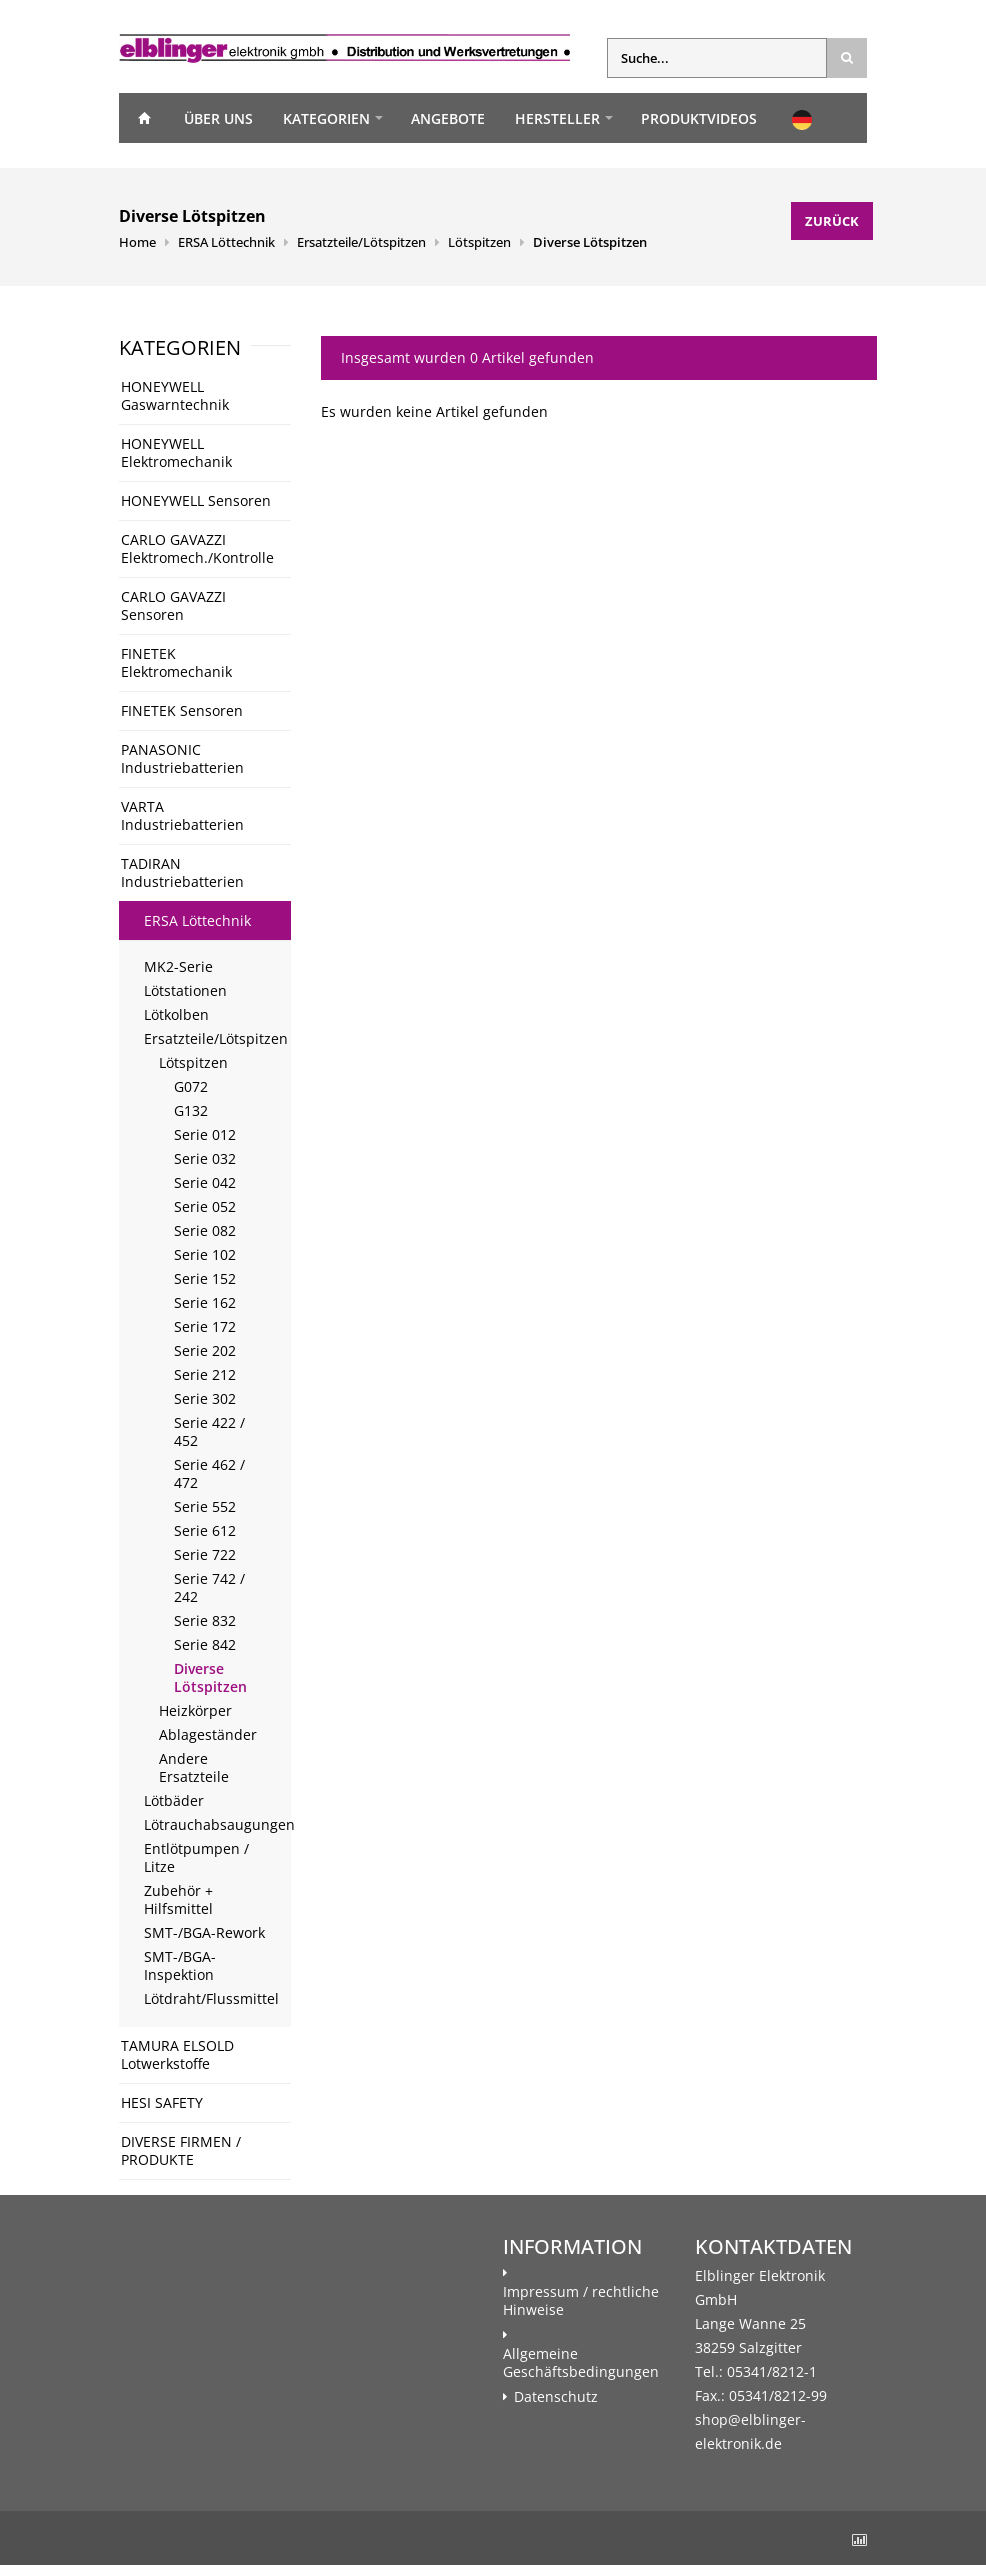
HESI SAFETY (162, 2102)
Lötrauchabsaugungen (217, 1824)
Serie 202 (205, 1350)
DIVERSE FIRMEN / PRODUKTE (181, 2150)
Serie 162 (205, 1302)
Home (144, 118)
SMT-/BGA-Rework (204, 1932)
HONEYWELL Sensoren (196, 500)
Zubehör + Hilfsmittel (178, 1899)
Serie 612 (205, 1530)
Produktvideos (699, 118)
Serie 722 (205, 1554)
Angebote (448, 118)
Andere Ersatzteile (194, 1767)
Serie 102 (205, 1254)
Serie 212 (205, 1374)
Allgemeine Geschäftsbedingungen (581, 2363)
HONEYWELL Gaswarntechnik (175, 395)
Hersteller (557, 118)
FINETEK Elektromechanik (176, 662)
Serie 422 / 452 (209, 1431)
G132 (191, 1110)
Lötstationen (185, 990)
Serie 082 (205, 1230)
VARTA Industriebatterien (182, 815)
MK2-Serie (178, 966)
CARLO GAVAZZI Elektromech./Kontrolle (197, 548)
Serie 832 (205, 1620)
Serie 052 (205, 1206)
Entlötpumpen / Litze (196, 1857)
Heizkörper (195, 1710)
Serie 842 (205, 1644)
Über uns (218, 118)
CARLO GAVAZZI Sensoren (173, 605)
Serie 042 (205, 1182)
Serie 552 (205, 1506)
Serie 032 (205, 1158)
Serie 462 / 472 (209, 1473)
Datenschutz (556, 2397)
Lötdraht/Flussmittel (211, 1998)
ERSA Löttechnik (226, 242)
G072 (191, 1086)
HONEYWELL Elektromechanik (176, 452)
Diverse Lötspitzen (590, 242)
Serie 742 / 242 (209, 1587)
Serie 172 (205, 1326)
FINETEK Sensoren (182, 710)
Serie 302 (205, 1398)
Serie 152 (205, 1278)
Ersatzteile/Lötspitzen (361, 242)
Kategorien (326, 118)
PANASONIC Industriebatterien (182, 758)
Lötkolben (176, 1014)
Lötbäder (174, 1800)
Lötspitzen (479, 242)
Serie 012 (205, 1134)
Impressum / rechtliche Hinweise (581, 2301)
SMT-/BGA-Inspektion (180, 1965)
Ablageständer (208, 1734)
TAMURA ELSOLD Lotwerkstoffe (177, 2054)
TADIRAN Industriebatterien (182, 872)
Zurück (832, 221)
